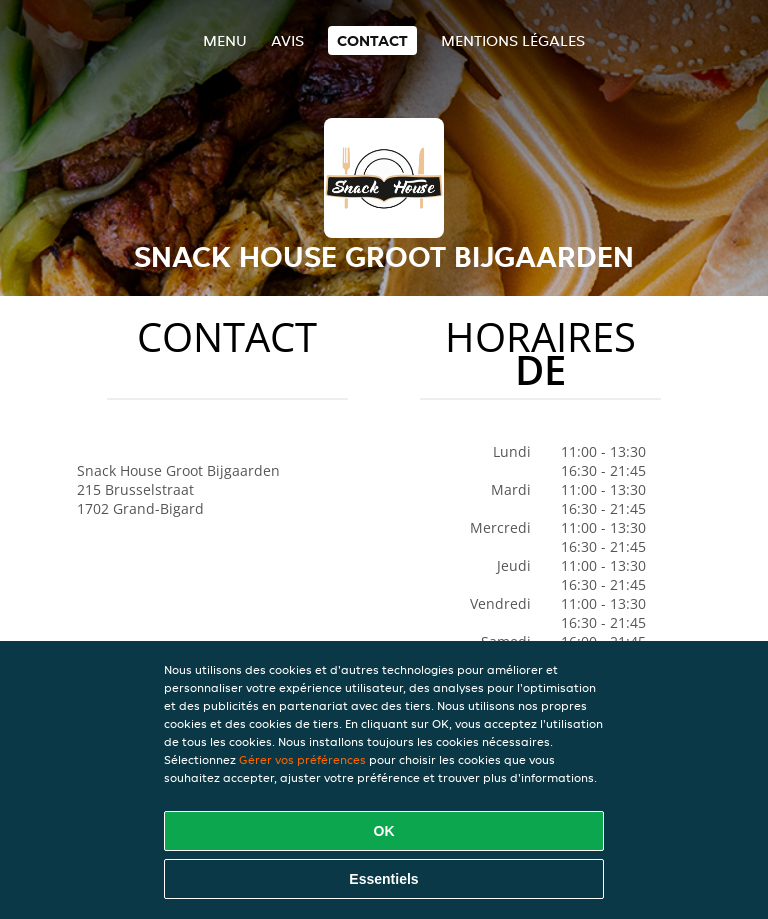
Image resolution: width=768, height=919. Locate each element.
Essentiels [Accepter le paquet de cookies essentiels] (383, 879)
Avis (287, 40)
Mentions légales (513, 40)
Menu (225, 40)
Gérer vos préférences (302, 759)
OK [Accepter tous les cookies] (384, 831)
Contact (372, 40)
